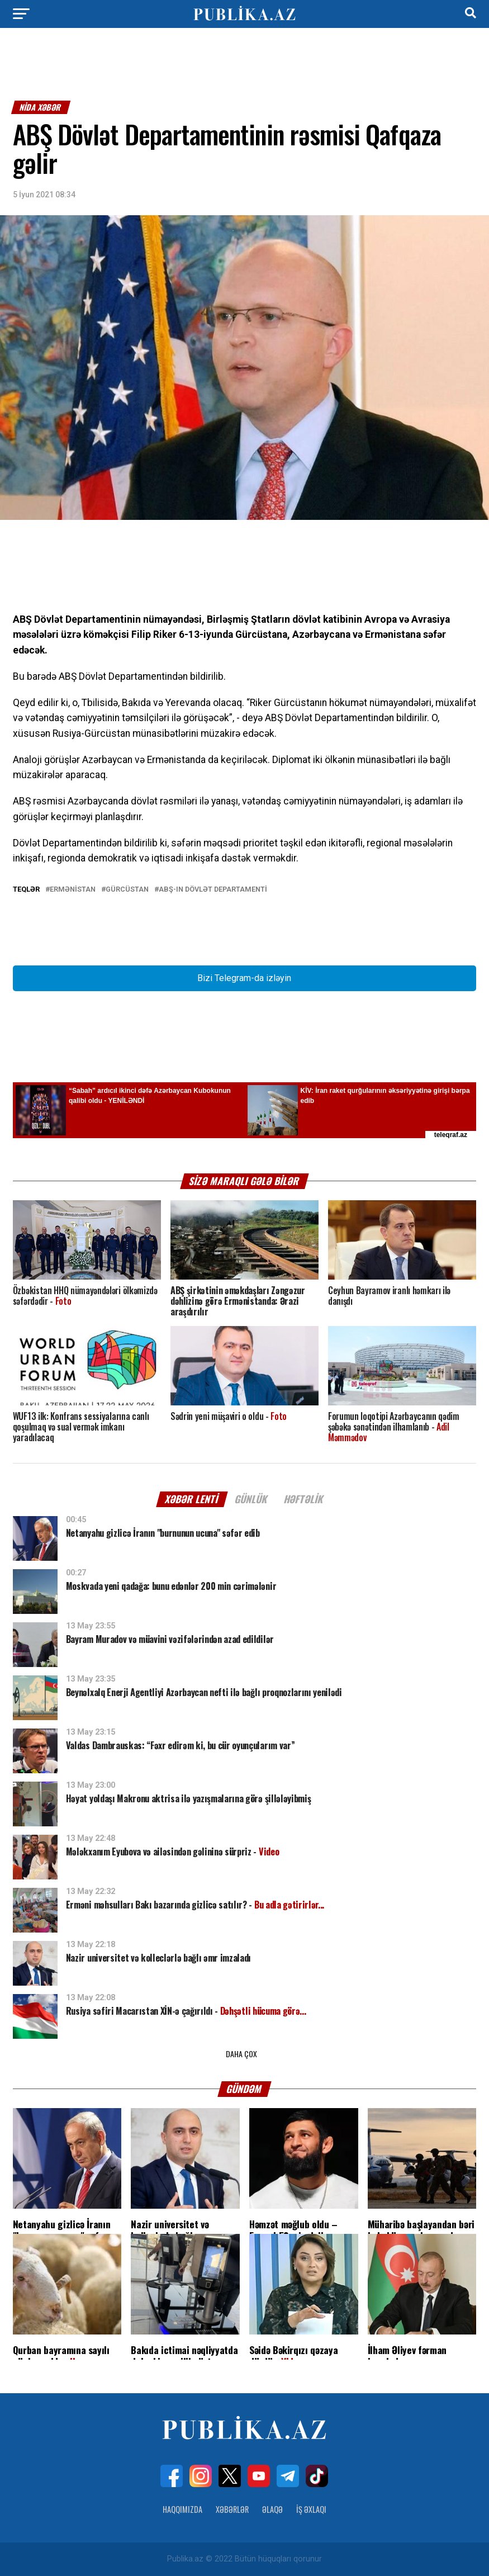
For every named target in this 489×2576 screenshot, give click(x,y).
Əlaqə (272, 2509)
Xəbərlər (232, 2509)
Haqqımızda (182, 2509)
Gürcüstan (127, 889)
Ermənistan (73, 889)
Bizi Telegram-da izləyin (244, 978)
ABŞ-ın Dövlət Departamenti (213, 889)
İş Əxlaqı (311, 2509)
